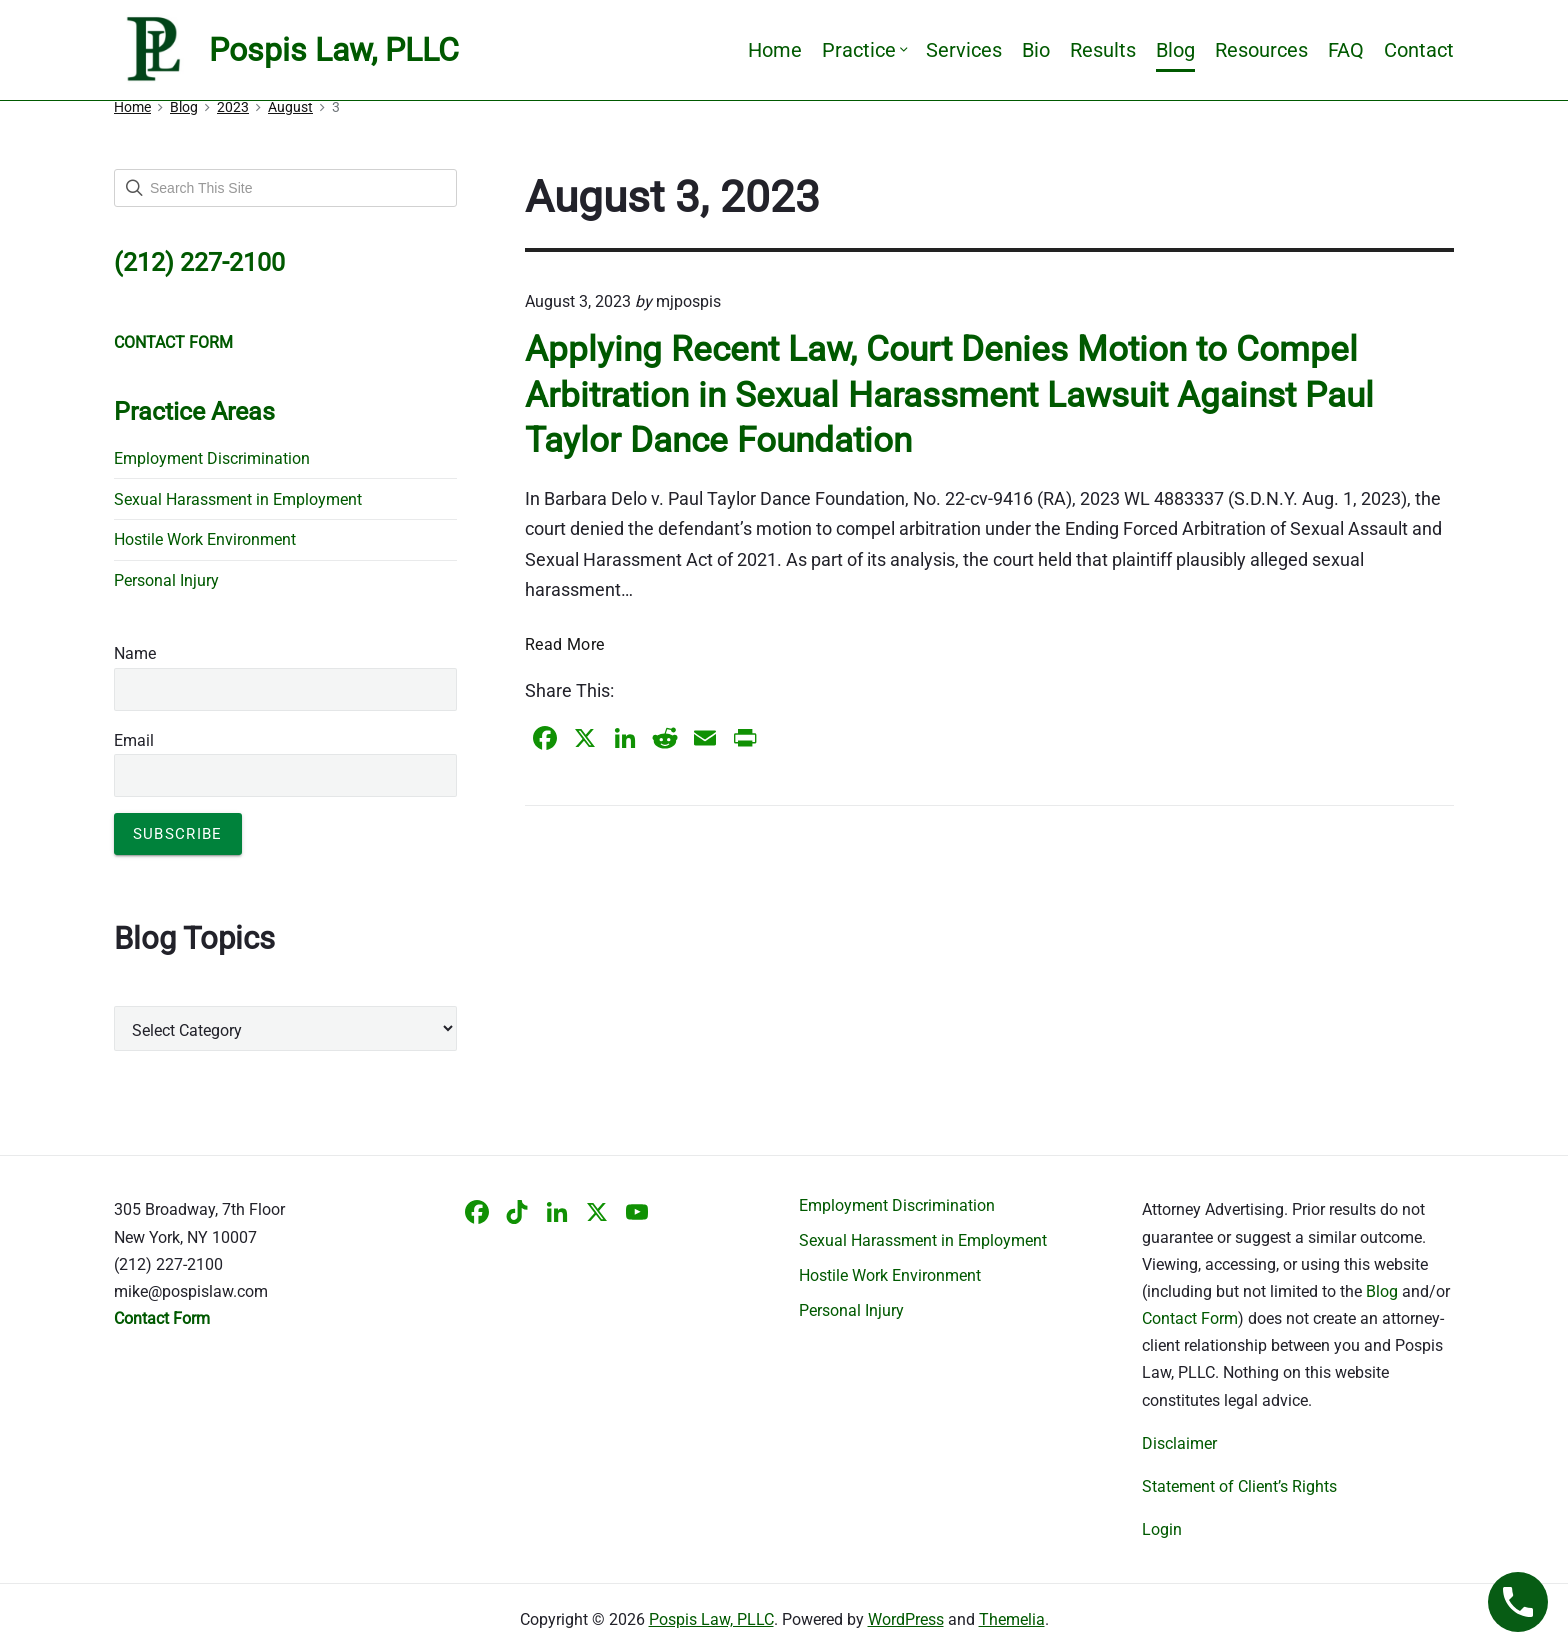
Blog (1175, 50)
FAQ (1346, 50)
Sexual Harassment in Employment (238, 499)
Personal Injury (166, 580)
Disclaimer (1179, 1443)
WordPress (906, 1619)
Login (1162, 1529)
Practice (864, 50)
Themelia (1012, 1619)
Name (135, 653)
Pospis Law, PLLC (711, 1619)
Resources (1261, 50)
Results (1103, 50)
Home (775, 50)
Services (964, 50)
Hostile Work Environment (205, 539)
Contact (1419, 50)
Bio (1036, 50)
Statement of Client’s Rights (1239, 1486)
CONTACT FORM (173, 342)
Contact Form (1190, 1318)
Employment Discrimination (212, 458)
